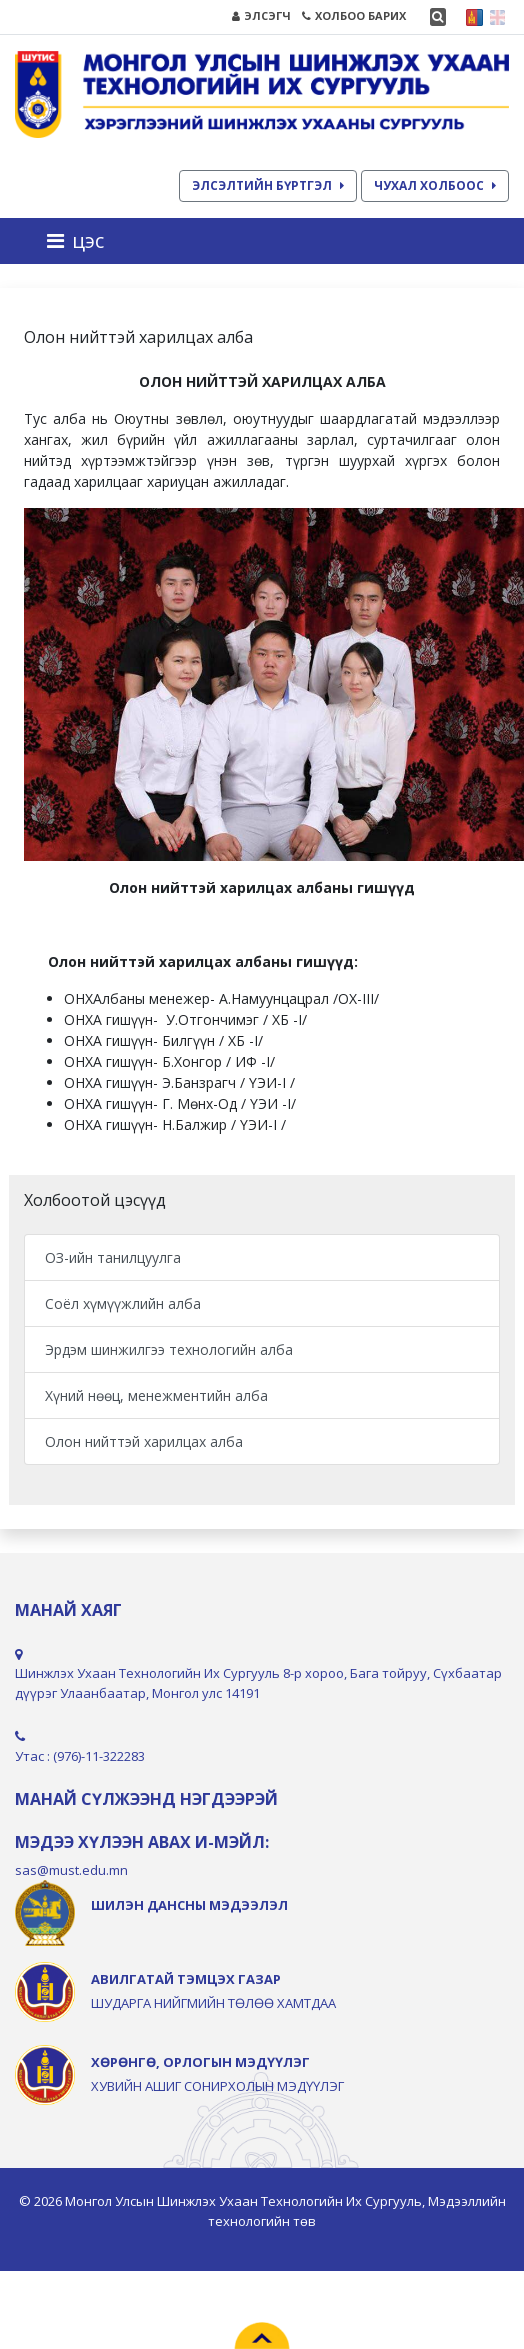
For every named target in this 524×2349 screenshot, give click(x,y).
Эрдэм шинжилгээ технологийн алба (169, 1349)
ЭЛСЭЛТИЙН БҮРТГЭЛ (268, 185)
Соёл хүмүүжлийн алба (123, 1303)
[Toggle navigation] (81, 241)
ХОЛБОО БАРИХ (354, 15)
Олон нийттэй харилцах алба (144, 1441)
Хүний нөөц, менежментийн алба (156, 1395)
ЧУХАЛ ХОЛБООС (435, 185)
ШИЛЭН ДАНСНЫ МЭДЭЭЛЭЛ (189, 1905)
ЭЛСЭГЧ (261, 15)
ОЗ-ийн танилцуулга (113, 1257)
